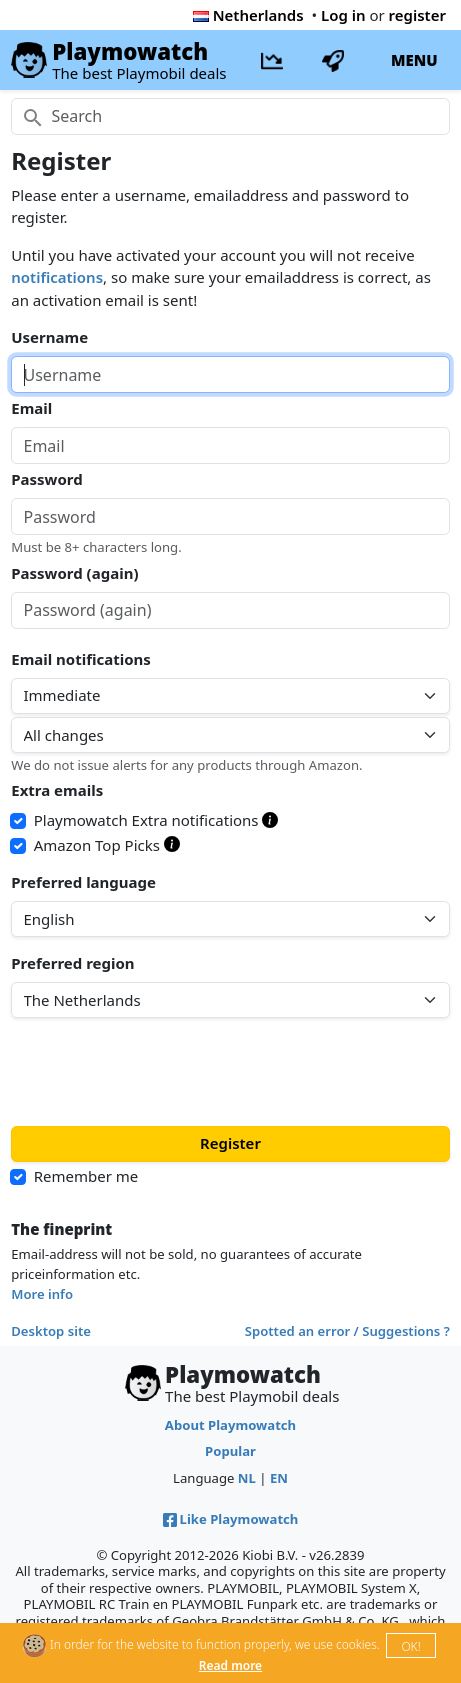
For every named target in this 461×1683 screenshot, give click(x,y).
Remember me (86, 1176)
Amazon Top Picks (107, 845)
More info (42, 1294)
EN (279, 1478)
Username (49, 337)
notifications (57, 277)
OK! (410, 1646)
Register (230, 1143)
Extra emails (57, 790)
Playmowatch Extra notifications (156, 820)
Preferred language (83, 882)
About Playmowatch (230, 1425)
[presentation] (163, 1072)
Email (31, 408)
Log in (343, 15)
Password (46, 479)
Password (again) (74, 573)
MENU (414, 60)
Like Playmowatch (231, 1519)
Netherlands (248, 15)
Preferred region (72, 963)
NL (247, 1478)
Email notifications (81, 659)
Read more (230, 1665)
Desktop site (51, 1331)
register (417, 15)
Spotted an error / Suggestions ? (347, 1331)
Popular (230, 1451)
